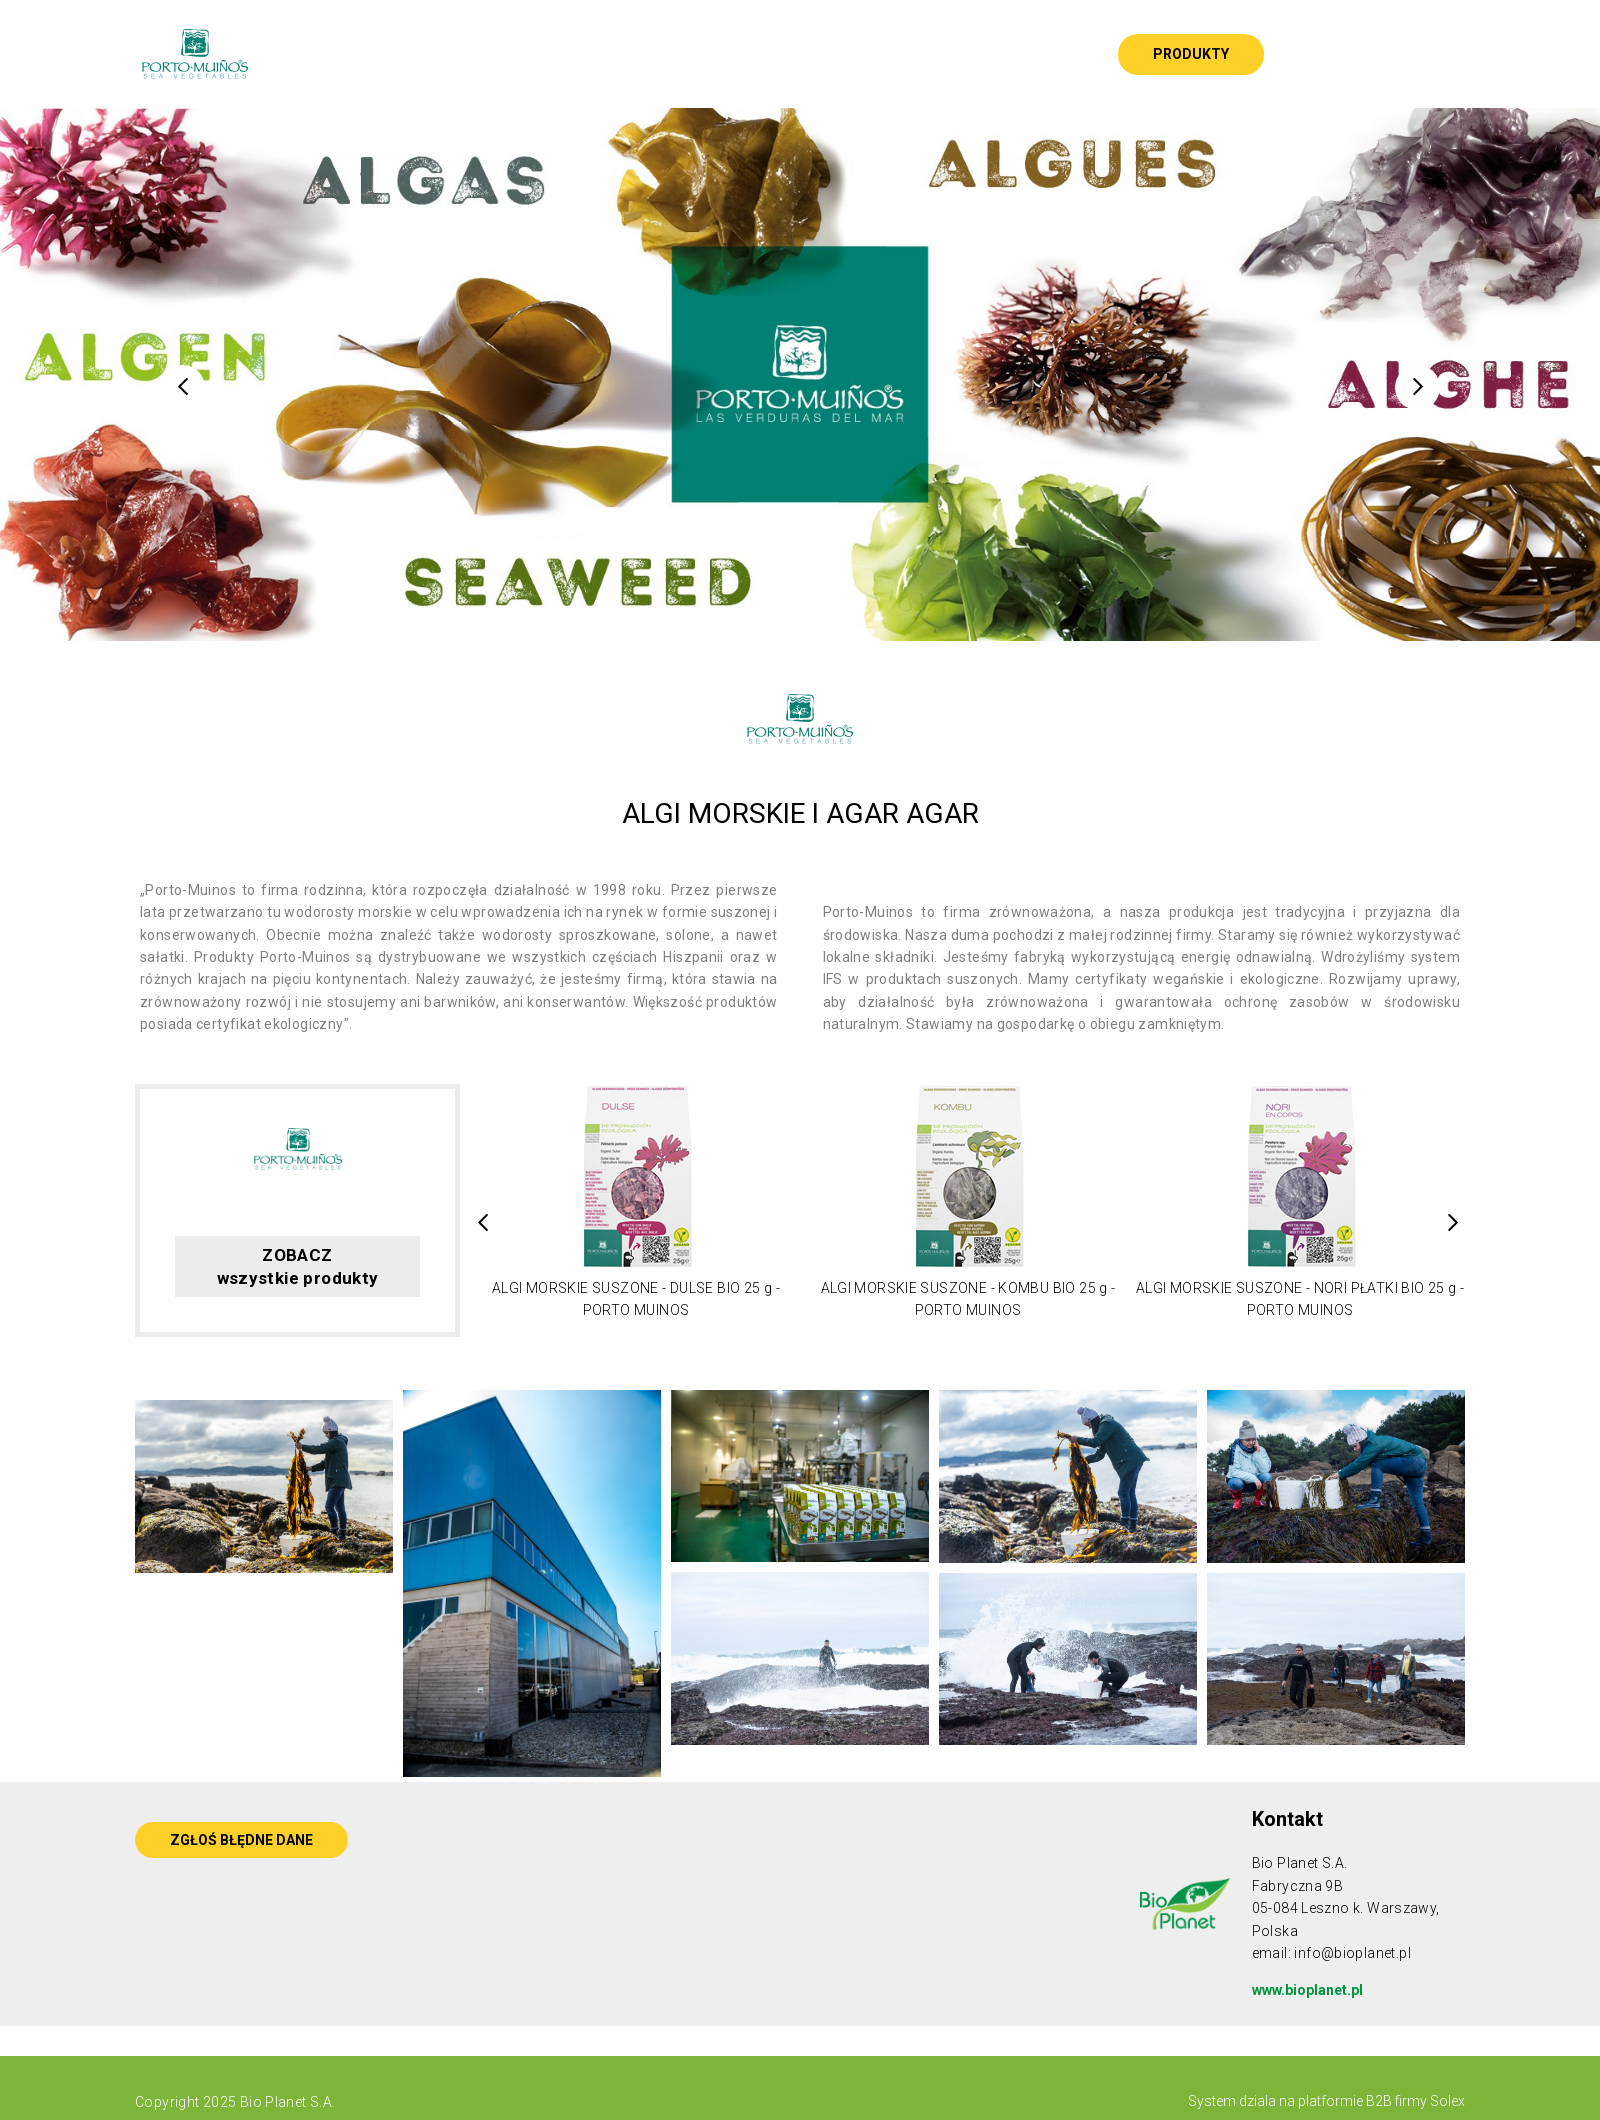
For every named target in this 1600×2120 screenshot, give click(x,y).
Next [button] (1417, 387)
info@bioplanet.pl (1352, 1953)
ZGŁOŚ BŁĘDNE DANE (241, 1840)
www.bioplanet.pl (1307, 1990)
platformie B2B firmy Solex (1380, 2101)
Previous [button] (182, 387)
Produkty (1191, 54)
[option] (800, 374)
